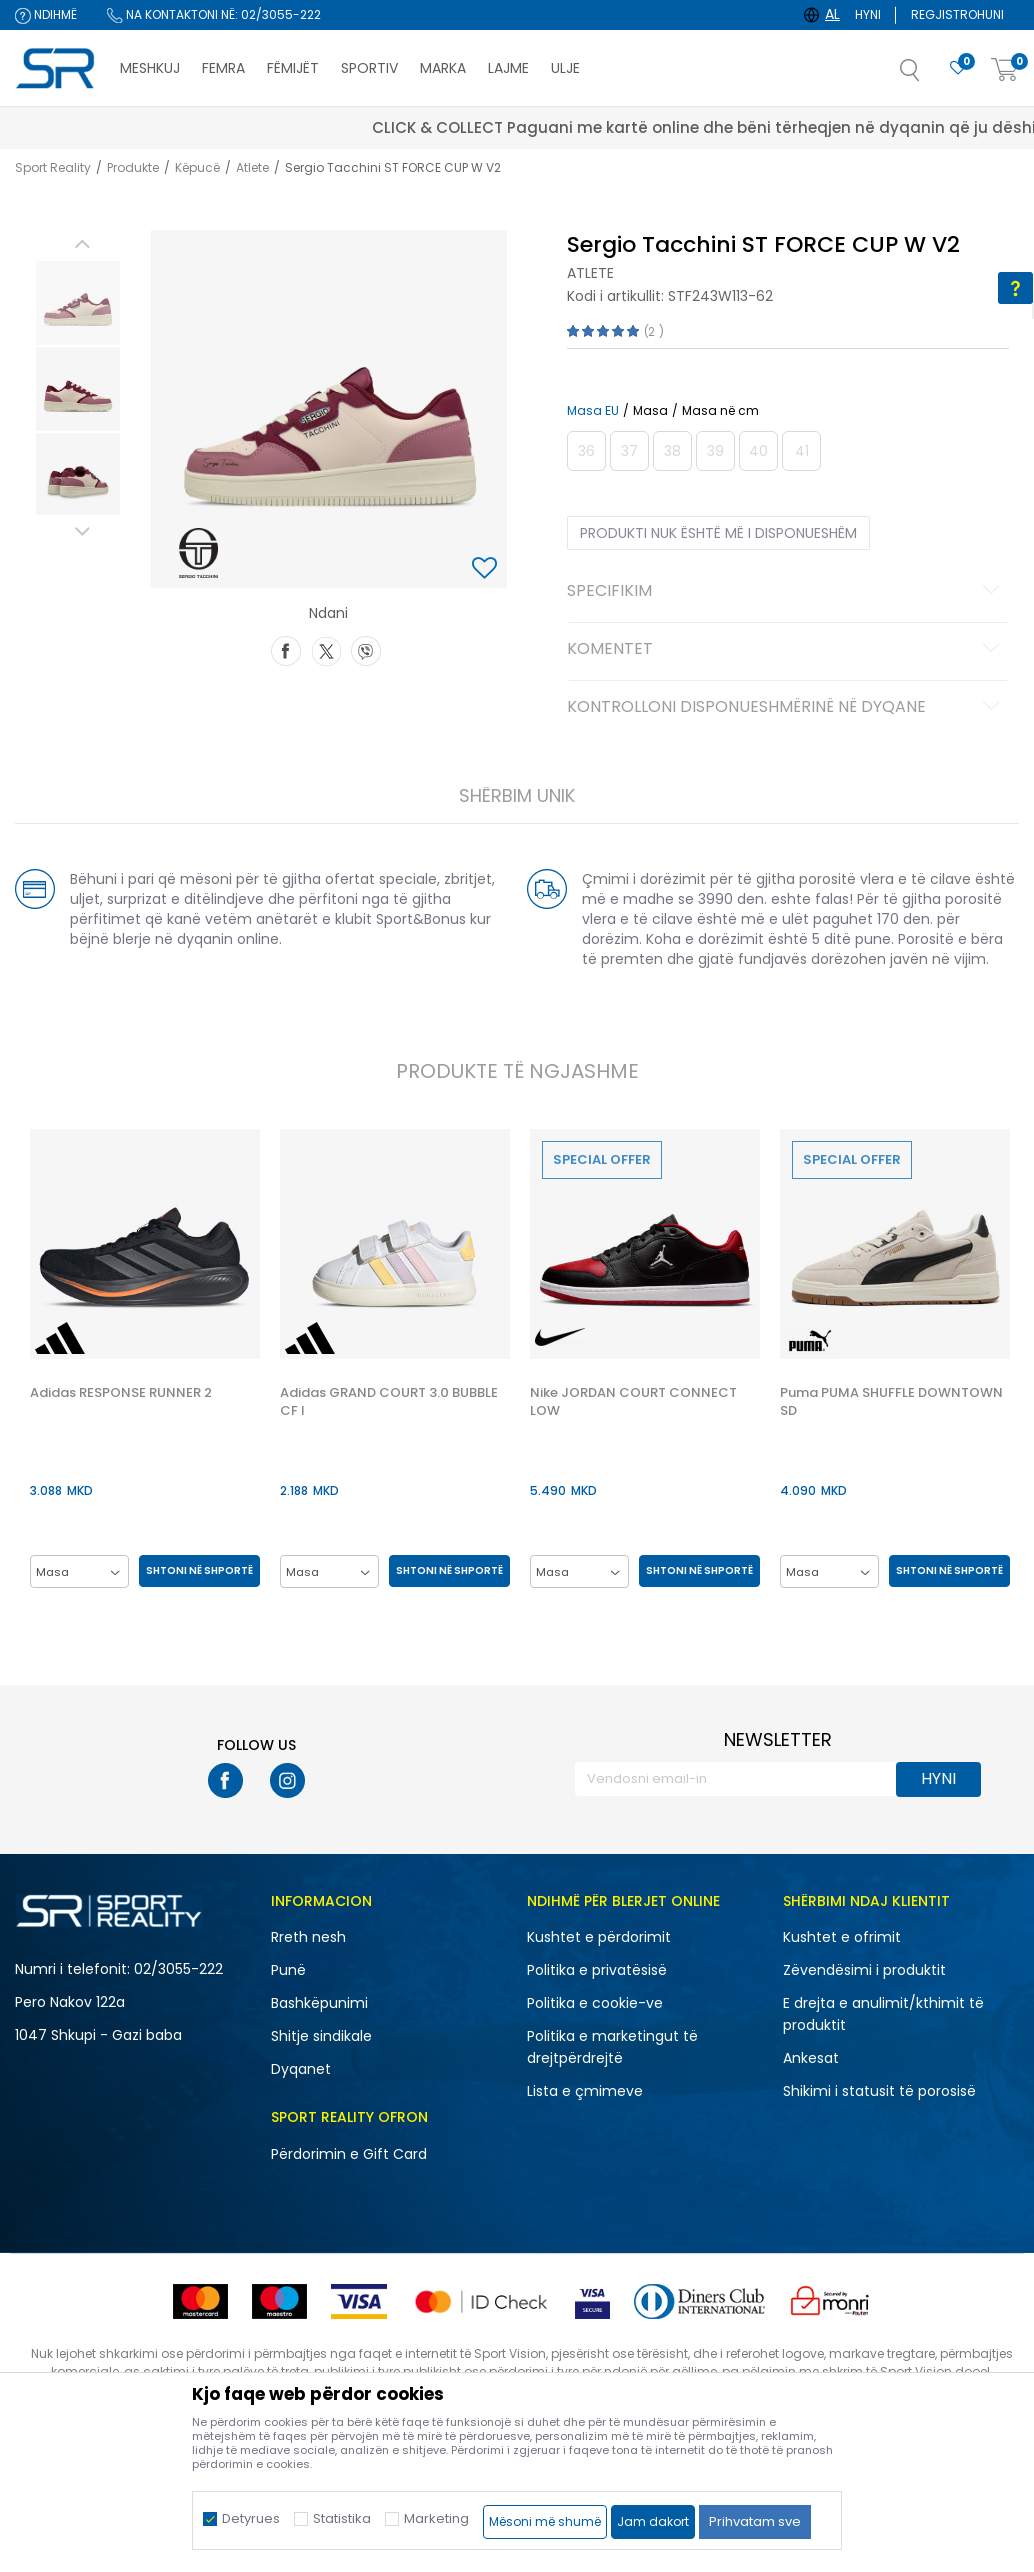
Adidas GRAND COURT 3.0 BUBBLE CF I (388, 1402)
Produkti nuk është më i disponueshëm (718, 533)
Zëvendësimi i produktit (864, 1970)
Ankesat (811, 2058)
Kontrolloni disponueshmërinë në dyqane (786, 708)
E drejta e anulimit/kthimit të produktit (883, 2014)
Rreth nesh (308, 1937)
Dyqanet (301, 2069)
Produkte (133, 167)
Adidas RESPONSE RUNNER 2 (120, 1393)
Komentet (786, 650)
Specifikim (786, 592)
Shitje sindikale (321, 2036)
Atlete (252, 167)
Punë (288, 1970)
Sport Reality (53, 167)
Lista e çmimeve (585, 2091)
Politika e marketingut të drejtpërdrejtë (612, 2047)
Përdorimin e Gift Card (349, 2154)
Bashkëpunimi (319, 2003)
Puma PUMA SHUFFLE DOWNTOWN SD (890, 1402)
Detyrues (251, 2518)
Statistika (342, 2518)
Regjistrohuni (957, 14)
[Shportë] (1005, 70)
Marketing (436, 2518)
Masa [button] (650, 411)
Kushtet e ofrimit (842, 1937)
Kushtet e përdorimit (599, 1937)
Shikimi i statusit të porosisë (879, 2091)
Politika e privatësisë (597, 1970)
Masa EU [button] (593, 411)
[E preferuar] (958, 68)
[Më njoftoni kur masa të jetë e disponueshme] (586, 451)
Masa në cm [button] (720, 411)
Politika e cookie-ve (595, 2003)
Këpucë (197, 167)
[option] (77, 303)
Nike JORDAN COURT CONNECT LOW (632, 1402)
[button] (930, 76)
